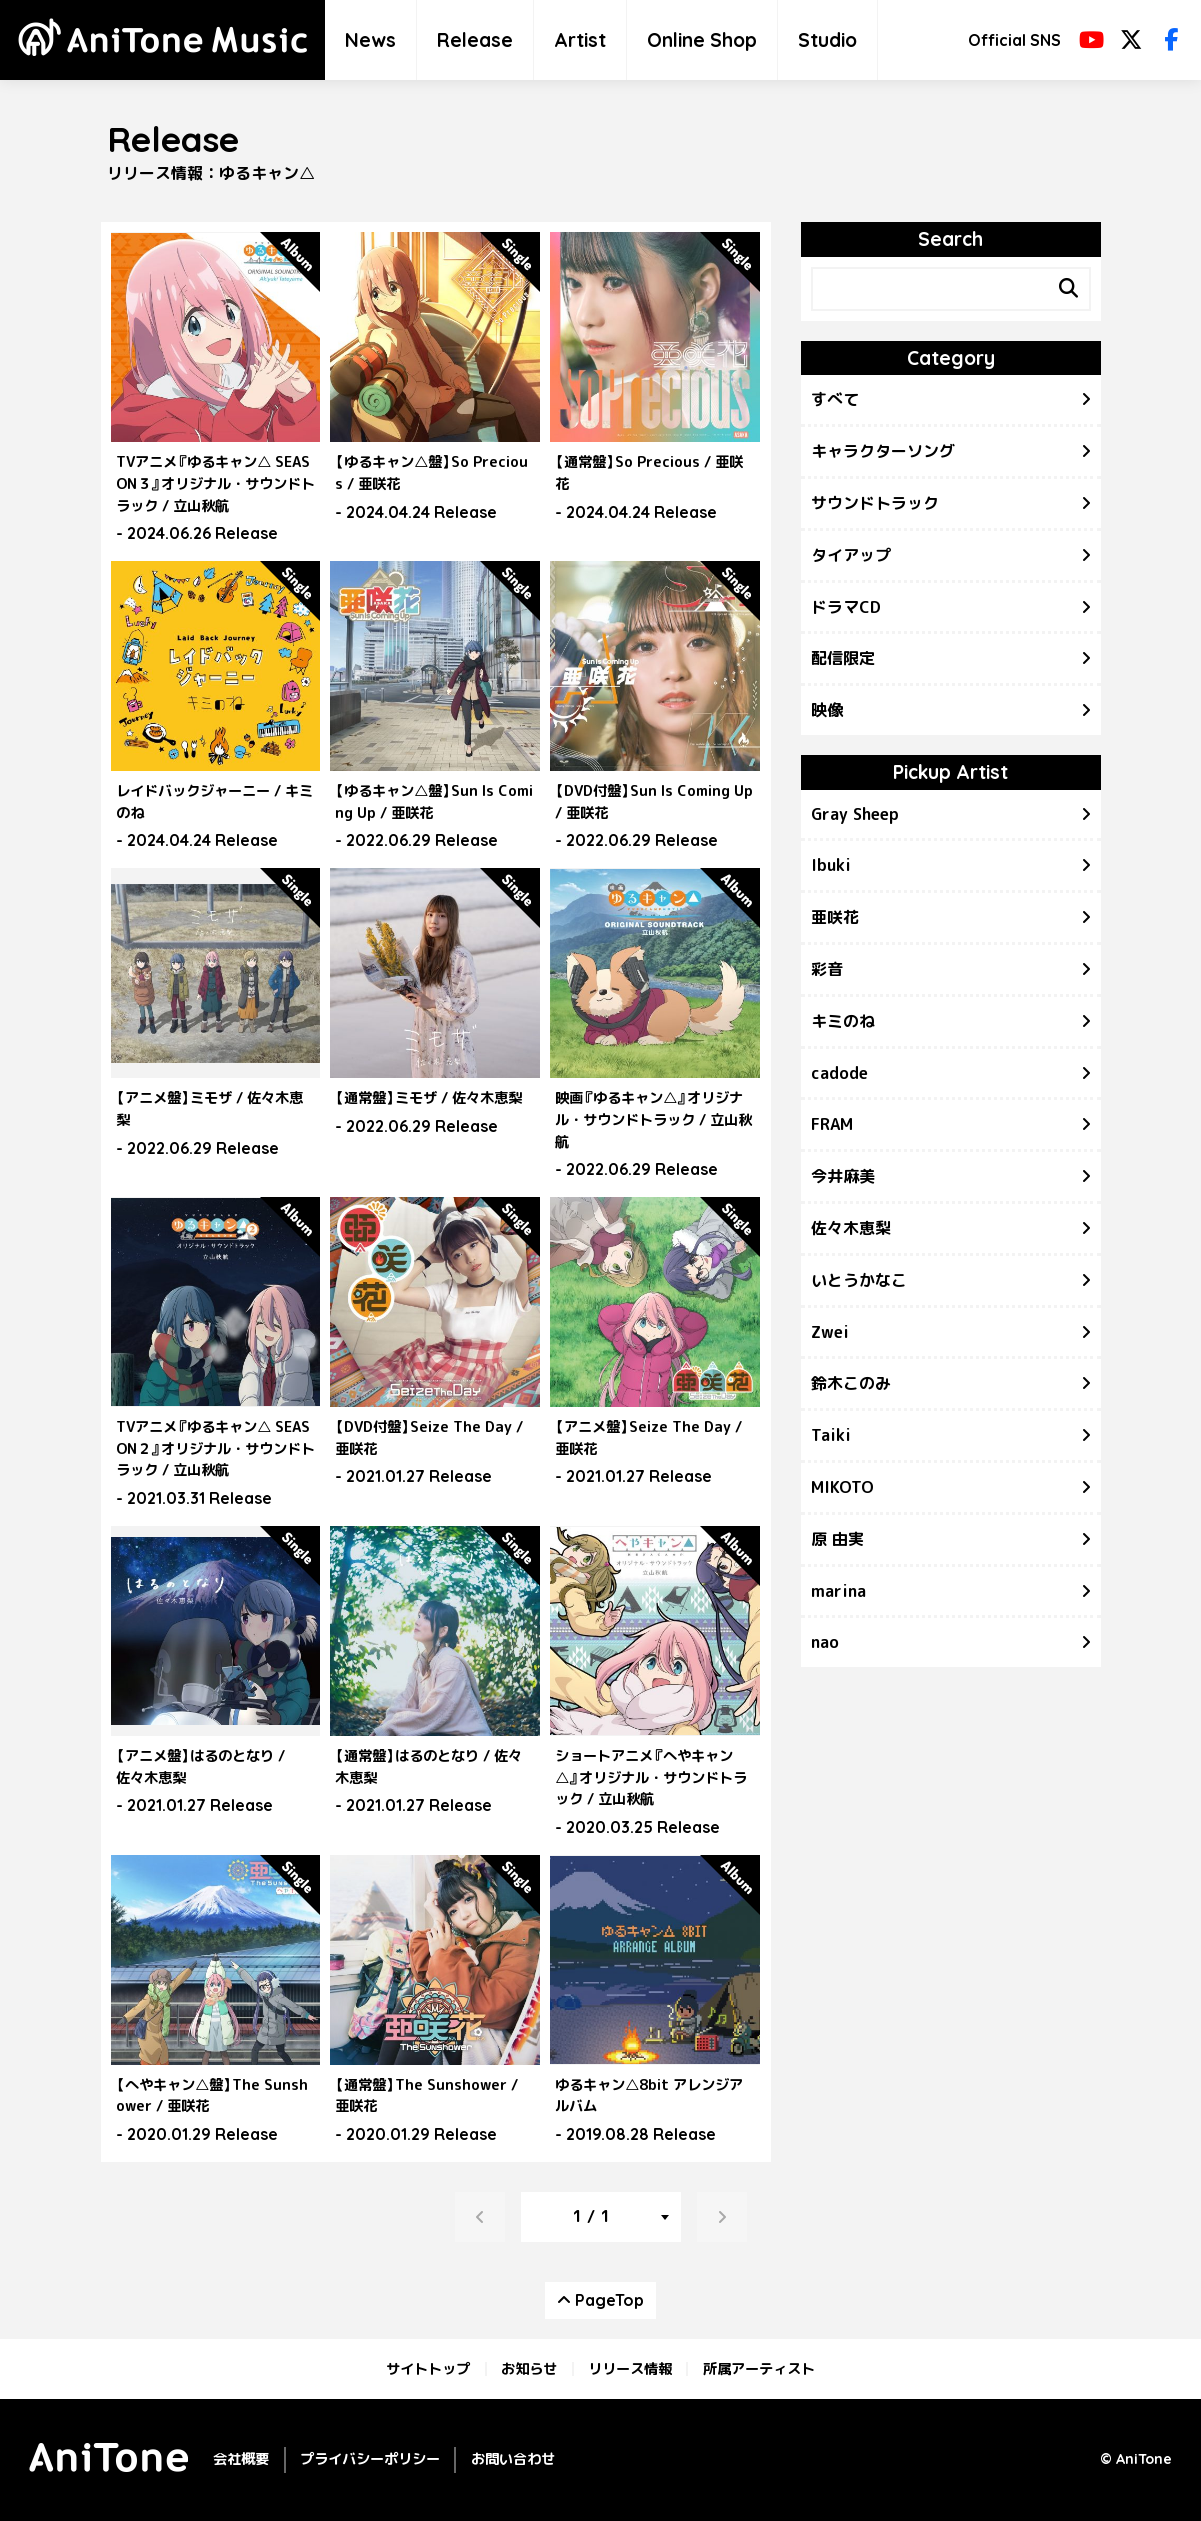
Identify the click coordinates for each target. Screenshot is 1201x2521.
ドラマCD (846, 607)
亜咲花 (835, 917)
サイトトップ (428, 2369)
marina (838, 1591)
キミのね (843, 1021)
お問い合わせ (513, 2459)
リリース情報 (630, 2369)
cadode (839, 1073)
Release (475, 40)
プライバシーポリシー (370, 2459)
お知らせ (529, 2369)
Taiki (831, 1435)
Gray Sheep (855, 814)
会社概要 (241, 2459)
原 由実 (837, 1539)
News (370, 40)
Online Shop (702, 40)
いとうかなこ (859, 1280)
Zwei (830, 1332)
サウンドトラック (875, 503)
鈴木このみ (851, 1383)
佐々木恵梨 (851, 1228)
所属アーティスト (759, 2369)
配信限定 (843, 658)
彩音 (827, 969)
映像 (827, 710)
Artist (580, 40)
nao (825, 1642)
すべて (835, 399)
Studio (827, 40)
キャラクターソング (883, 451)
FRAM (832, 1124)
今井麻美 (843, 1176)
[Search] (1069, 289)
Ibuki (831, 865)
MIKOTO (842, 1487)
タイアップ (851, 555)
